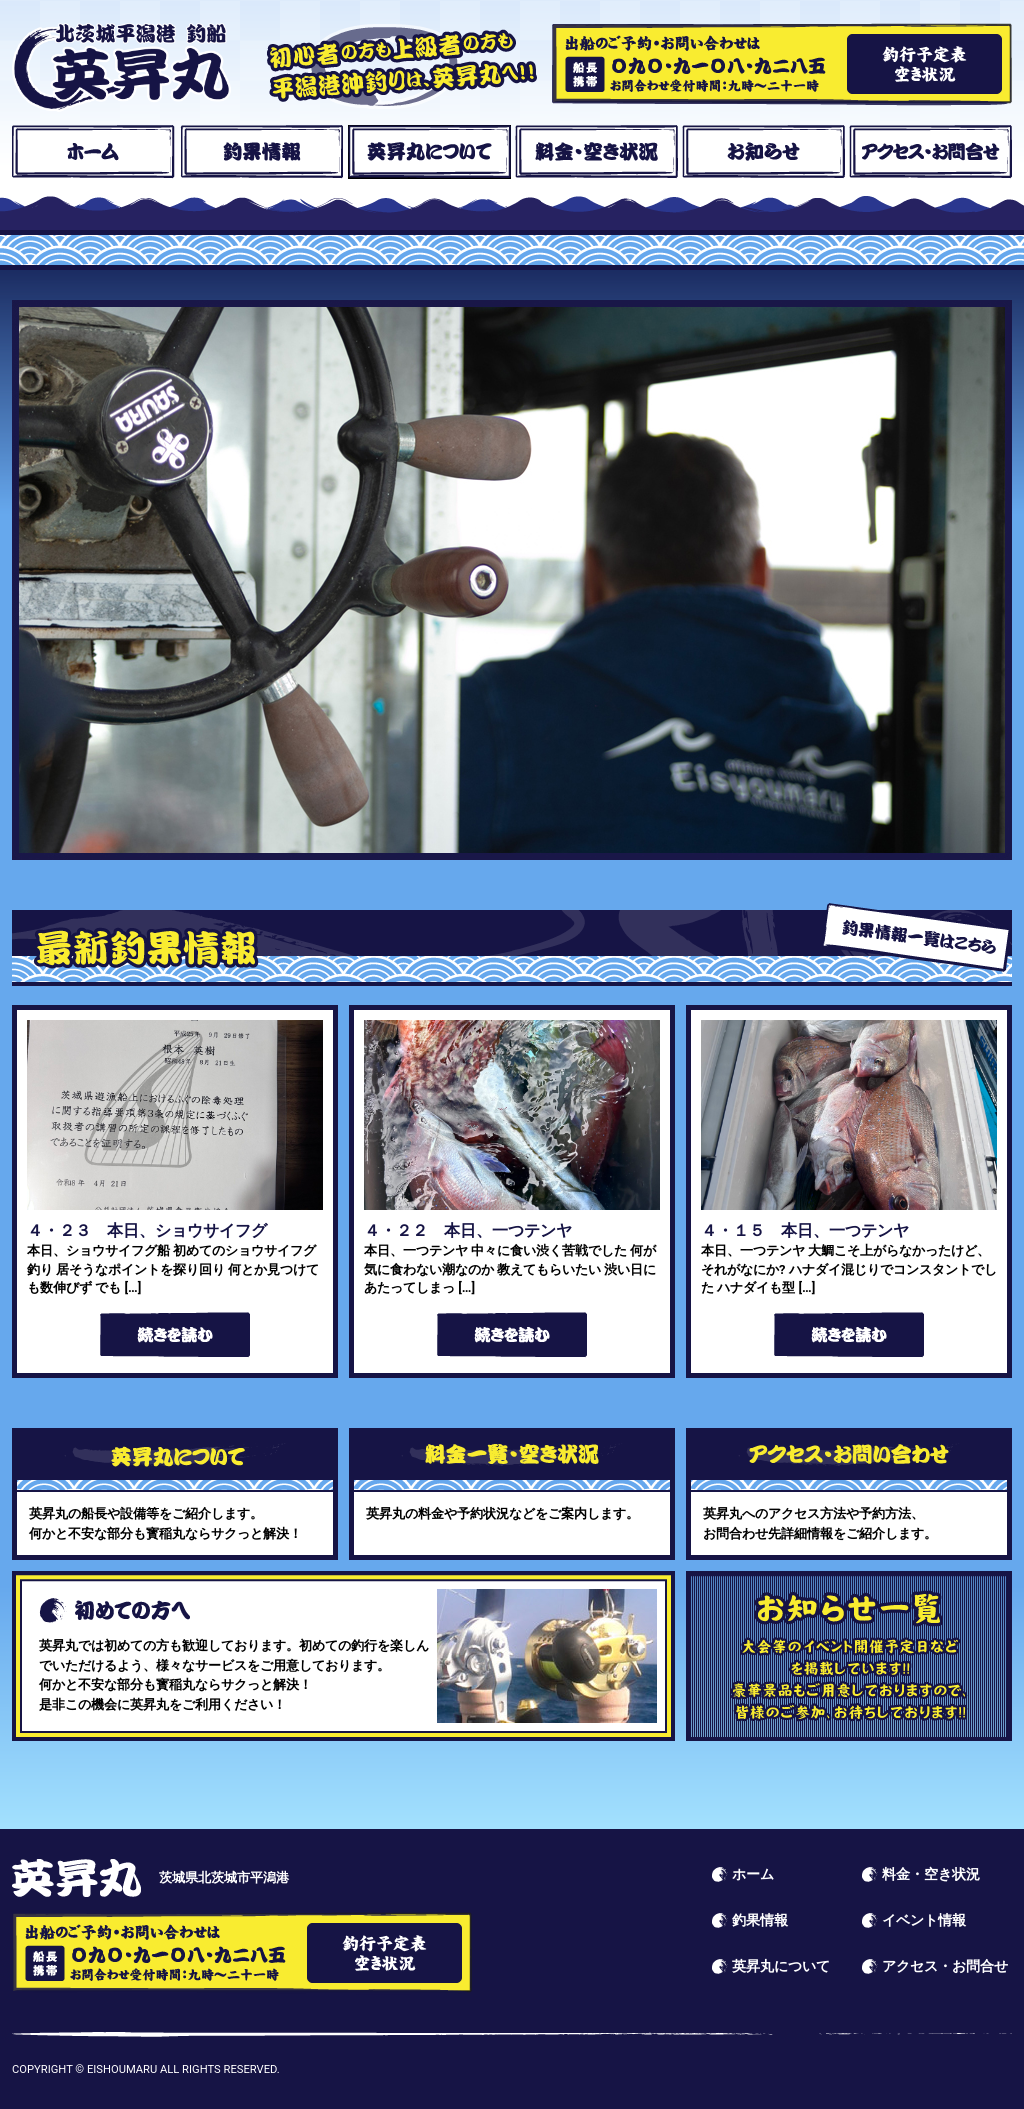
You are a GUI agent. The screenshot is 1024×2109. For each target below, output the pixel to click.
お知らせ (763, 152)
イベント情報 (849, 1656)
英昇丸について (429, 152)
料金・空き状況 (596, 152)
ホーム (93, 152)
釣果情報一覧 (917, 937)
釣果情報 (261, 152)
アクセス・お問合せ (930, 152)
